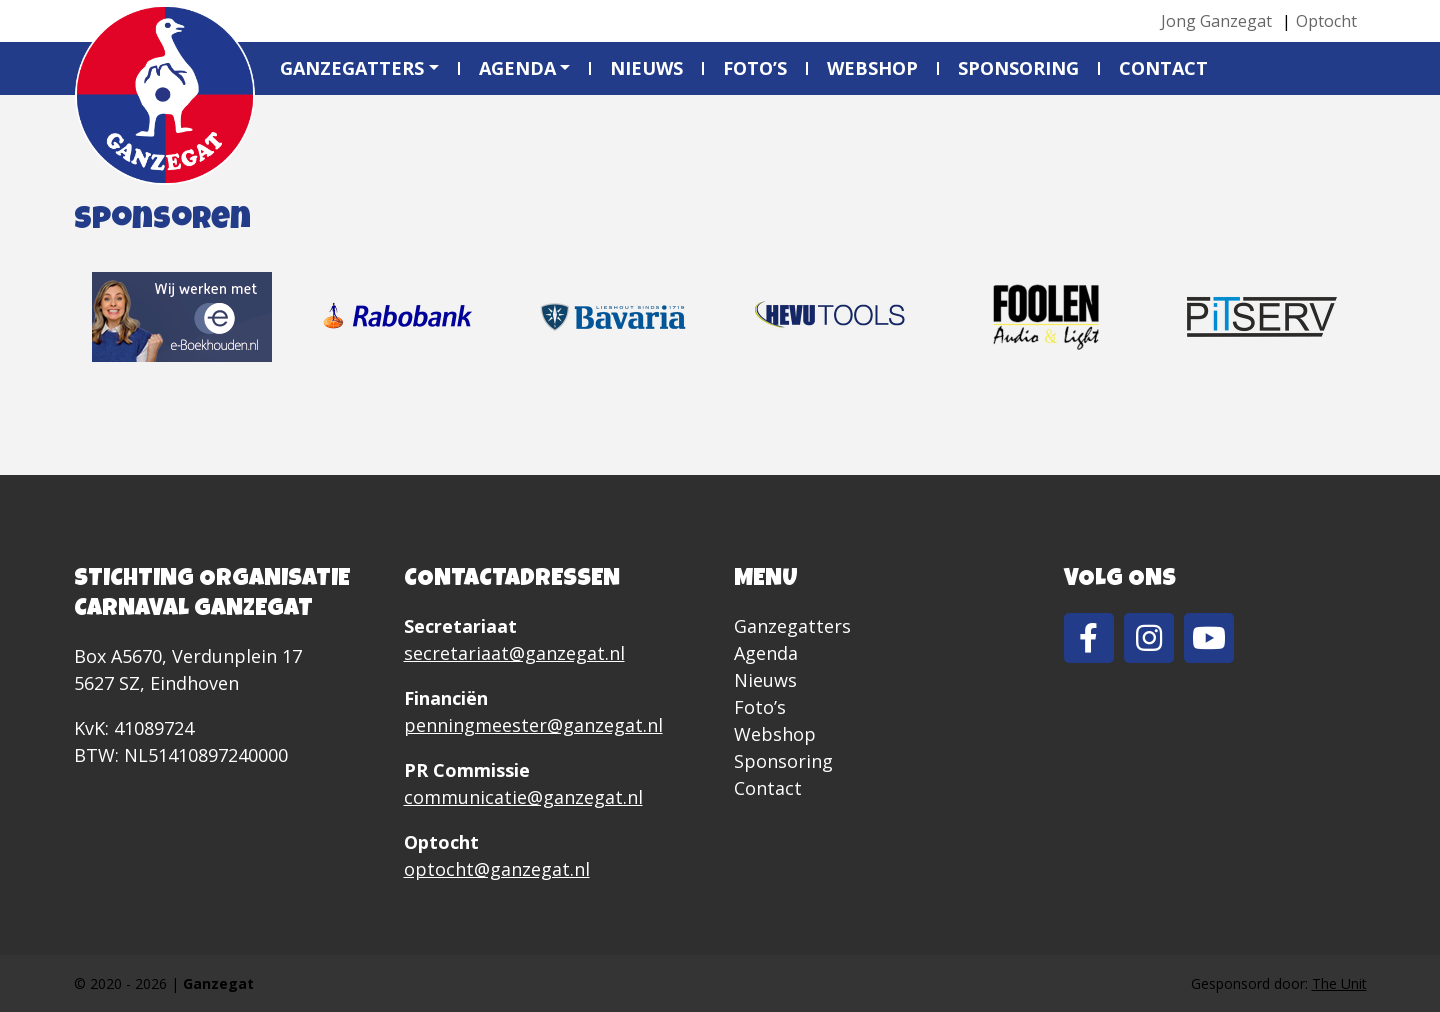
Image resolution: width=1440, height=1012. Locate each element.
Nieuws (646, 68)
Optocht (1326, 21)
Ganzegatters (352, 68)
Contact (1163, 68)
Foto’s (755, 68)
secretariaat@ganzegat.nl (514, 653)
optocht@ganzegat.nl (497, 869)
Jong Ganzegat (1216, 21)
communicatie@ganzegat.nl (523, 797)
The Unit (1339, 983)
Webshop (872, 68)
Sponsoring (1018, 68)
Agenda (517, 68)
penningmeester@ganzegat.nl (533, 725)
